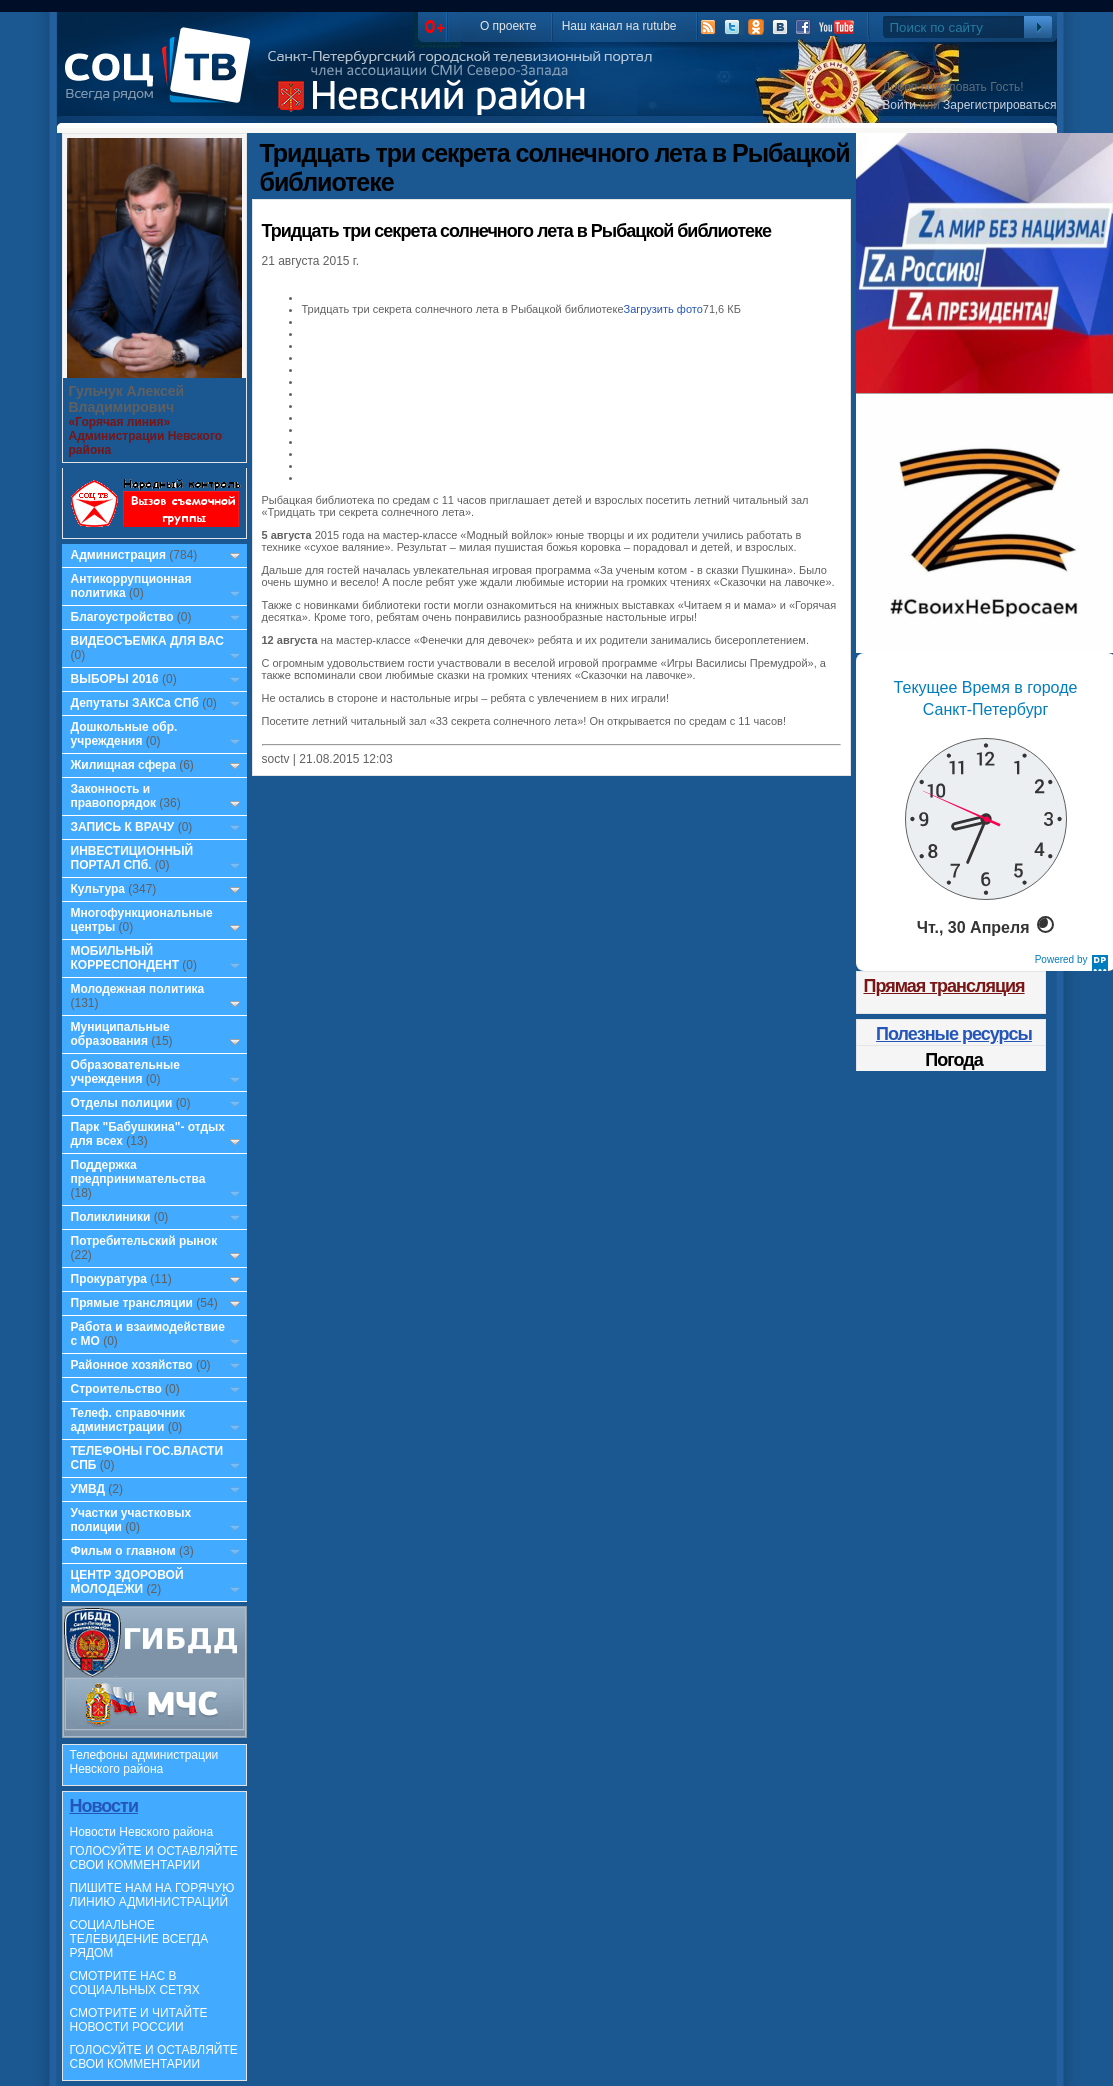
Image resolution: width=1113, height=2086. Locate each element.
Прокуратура (109, 1279)
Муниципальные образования (120, 1034)
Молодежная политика (138, 989)
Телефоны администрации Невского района (144, 1762)
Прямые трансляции (132, 1303)
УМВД (88, 1489)
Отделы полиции (122, 1103)
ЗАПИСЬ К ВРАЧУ (123, 827)
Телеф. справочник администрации (128, 1420)
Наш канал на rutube (619, 26)
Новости (104, 1806)
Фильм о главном (123, 1551)
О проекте (508, 26)
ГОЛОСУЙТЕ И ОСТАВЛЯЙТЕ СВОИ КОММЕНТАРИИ (154, 1858)
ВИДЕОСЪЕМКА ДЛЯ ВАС (147, 641)
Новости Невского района (142, 1832)
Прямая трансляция (944, 986)
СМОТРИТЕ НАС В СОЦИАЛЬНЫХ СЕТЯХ (135, 1983)
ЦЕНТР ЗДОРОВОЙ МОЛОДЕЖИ (127, 1582)
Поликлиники (111, 1217)
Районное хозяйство (132, 1365)
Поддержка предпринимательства (138, 1172)
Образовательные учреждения (126, 1072)
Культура (98, 889)
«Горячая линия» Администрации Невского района (146, 436)
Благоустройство (124, 617)
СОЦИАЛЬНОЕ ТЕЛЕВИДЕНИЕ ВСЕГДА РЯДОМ (139, 1939)
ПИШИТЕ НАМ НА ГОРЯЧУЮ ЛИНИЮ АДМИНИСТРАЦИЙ (152, 1895)
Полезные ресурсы (954, 1034)
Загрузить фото (663, 309)
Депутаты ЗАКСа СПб (135, 703)
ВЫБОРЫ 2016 (115, 679)
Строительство (116, 1389)
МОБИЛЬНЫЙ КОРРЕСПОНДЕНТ (127, 958)
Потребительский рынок (144, 1241)
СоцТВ (162, 79)
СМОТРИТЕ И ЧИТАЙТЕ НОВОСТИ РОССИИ (139, 2020)
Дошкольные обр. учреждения (124, 734)
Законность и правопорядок (114, 796)
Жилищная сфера (123, 765)
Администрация (118, 555)
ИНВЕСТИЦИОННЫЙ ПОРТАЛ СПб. (132, 858)
